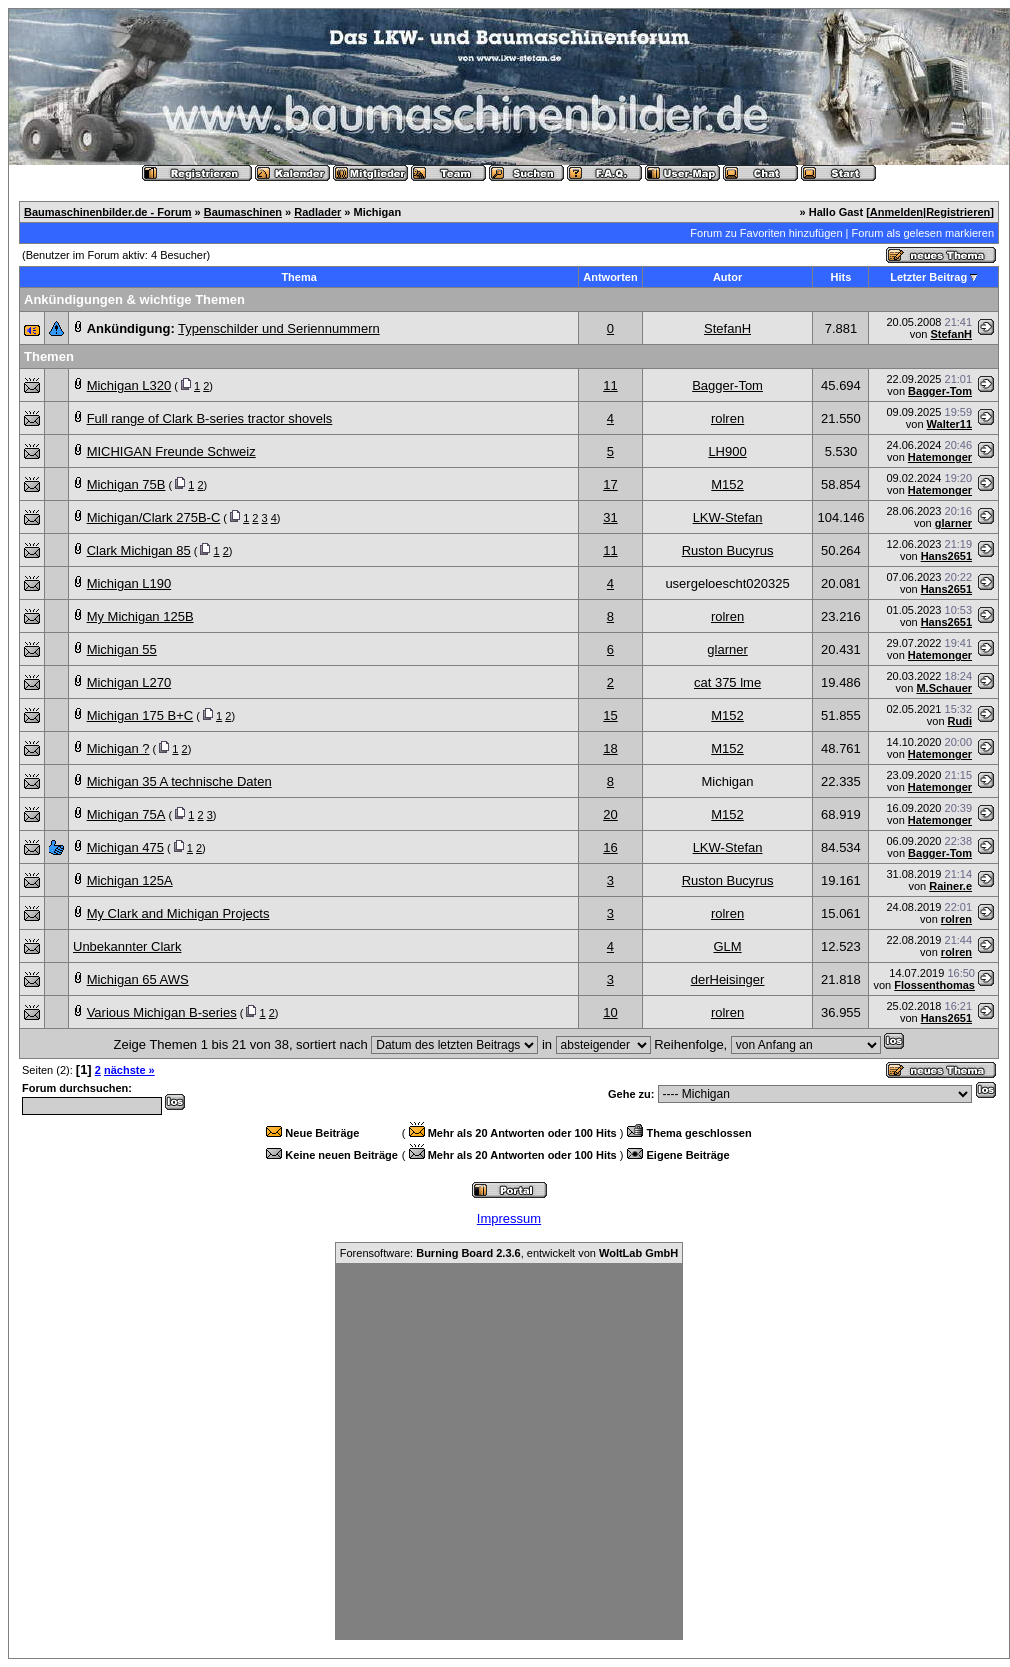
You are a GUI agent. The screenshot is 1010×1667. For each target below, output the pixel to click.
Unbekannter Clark (127, 946)
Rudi (960, 721)
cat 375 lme (727, 682)
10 (610, 1012)
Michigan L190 (129, 583)
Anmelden (896, 212)
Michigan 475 (125, 847)
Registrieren (958, 212)
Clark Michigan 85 (139, 550)
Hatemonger (940, 457)
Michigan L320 (129, 385)
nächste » (129, 1070)
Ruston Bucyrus (728, 550)
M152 (727, 484)
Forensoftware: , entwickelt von (509, 1253)
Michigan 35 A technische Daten (179, 781)
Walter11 (949, 424)
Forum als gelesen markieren (923, 233)
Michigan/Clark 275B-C (154, 517)
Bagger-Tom (727, 385)
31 (610, 517)
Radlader (317, 212)
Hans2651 (946, 556)
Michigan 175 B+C (140, 715)
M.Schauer (944, 688)
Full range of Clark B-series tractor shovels (210, 418)
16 (610, 847)
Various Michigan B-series (162, 1012)
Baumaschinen (243, 212)
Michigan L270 (129, 682)
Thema (298, 277)
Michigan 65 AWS (138, 979)
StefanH (727, 328)
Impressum (509, 1218)
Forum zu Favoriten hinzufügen (766, 233)
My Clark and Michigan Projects (178, 913)
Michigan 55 (122, 649)
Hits (841, 277)
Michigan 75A (126, 814)
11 (610, 385)
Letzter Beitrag (928, 277)
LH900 (727, 451)
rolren (727, 418)
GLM (727, 946)
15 (610, 715)
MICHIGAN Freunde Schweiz (171, 451)
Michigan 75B (126, 484)
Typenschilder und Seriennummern (279, 328)
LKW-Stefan (728, 517)
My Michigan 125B (140, 616)
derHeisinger (728, 979)
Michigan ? (118, 748)
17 (610, 484)
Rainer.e (950, 886)
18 (610, 748)
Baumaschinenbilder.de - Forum (107, 212)
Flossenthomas (934, 985)
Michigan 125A (130, 880)
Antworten (610, 277)
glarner (953, 523)
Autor (727, 277)
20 (610, 814)
